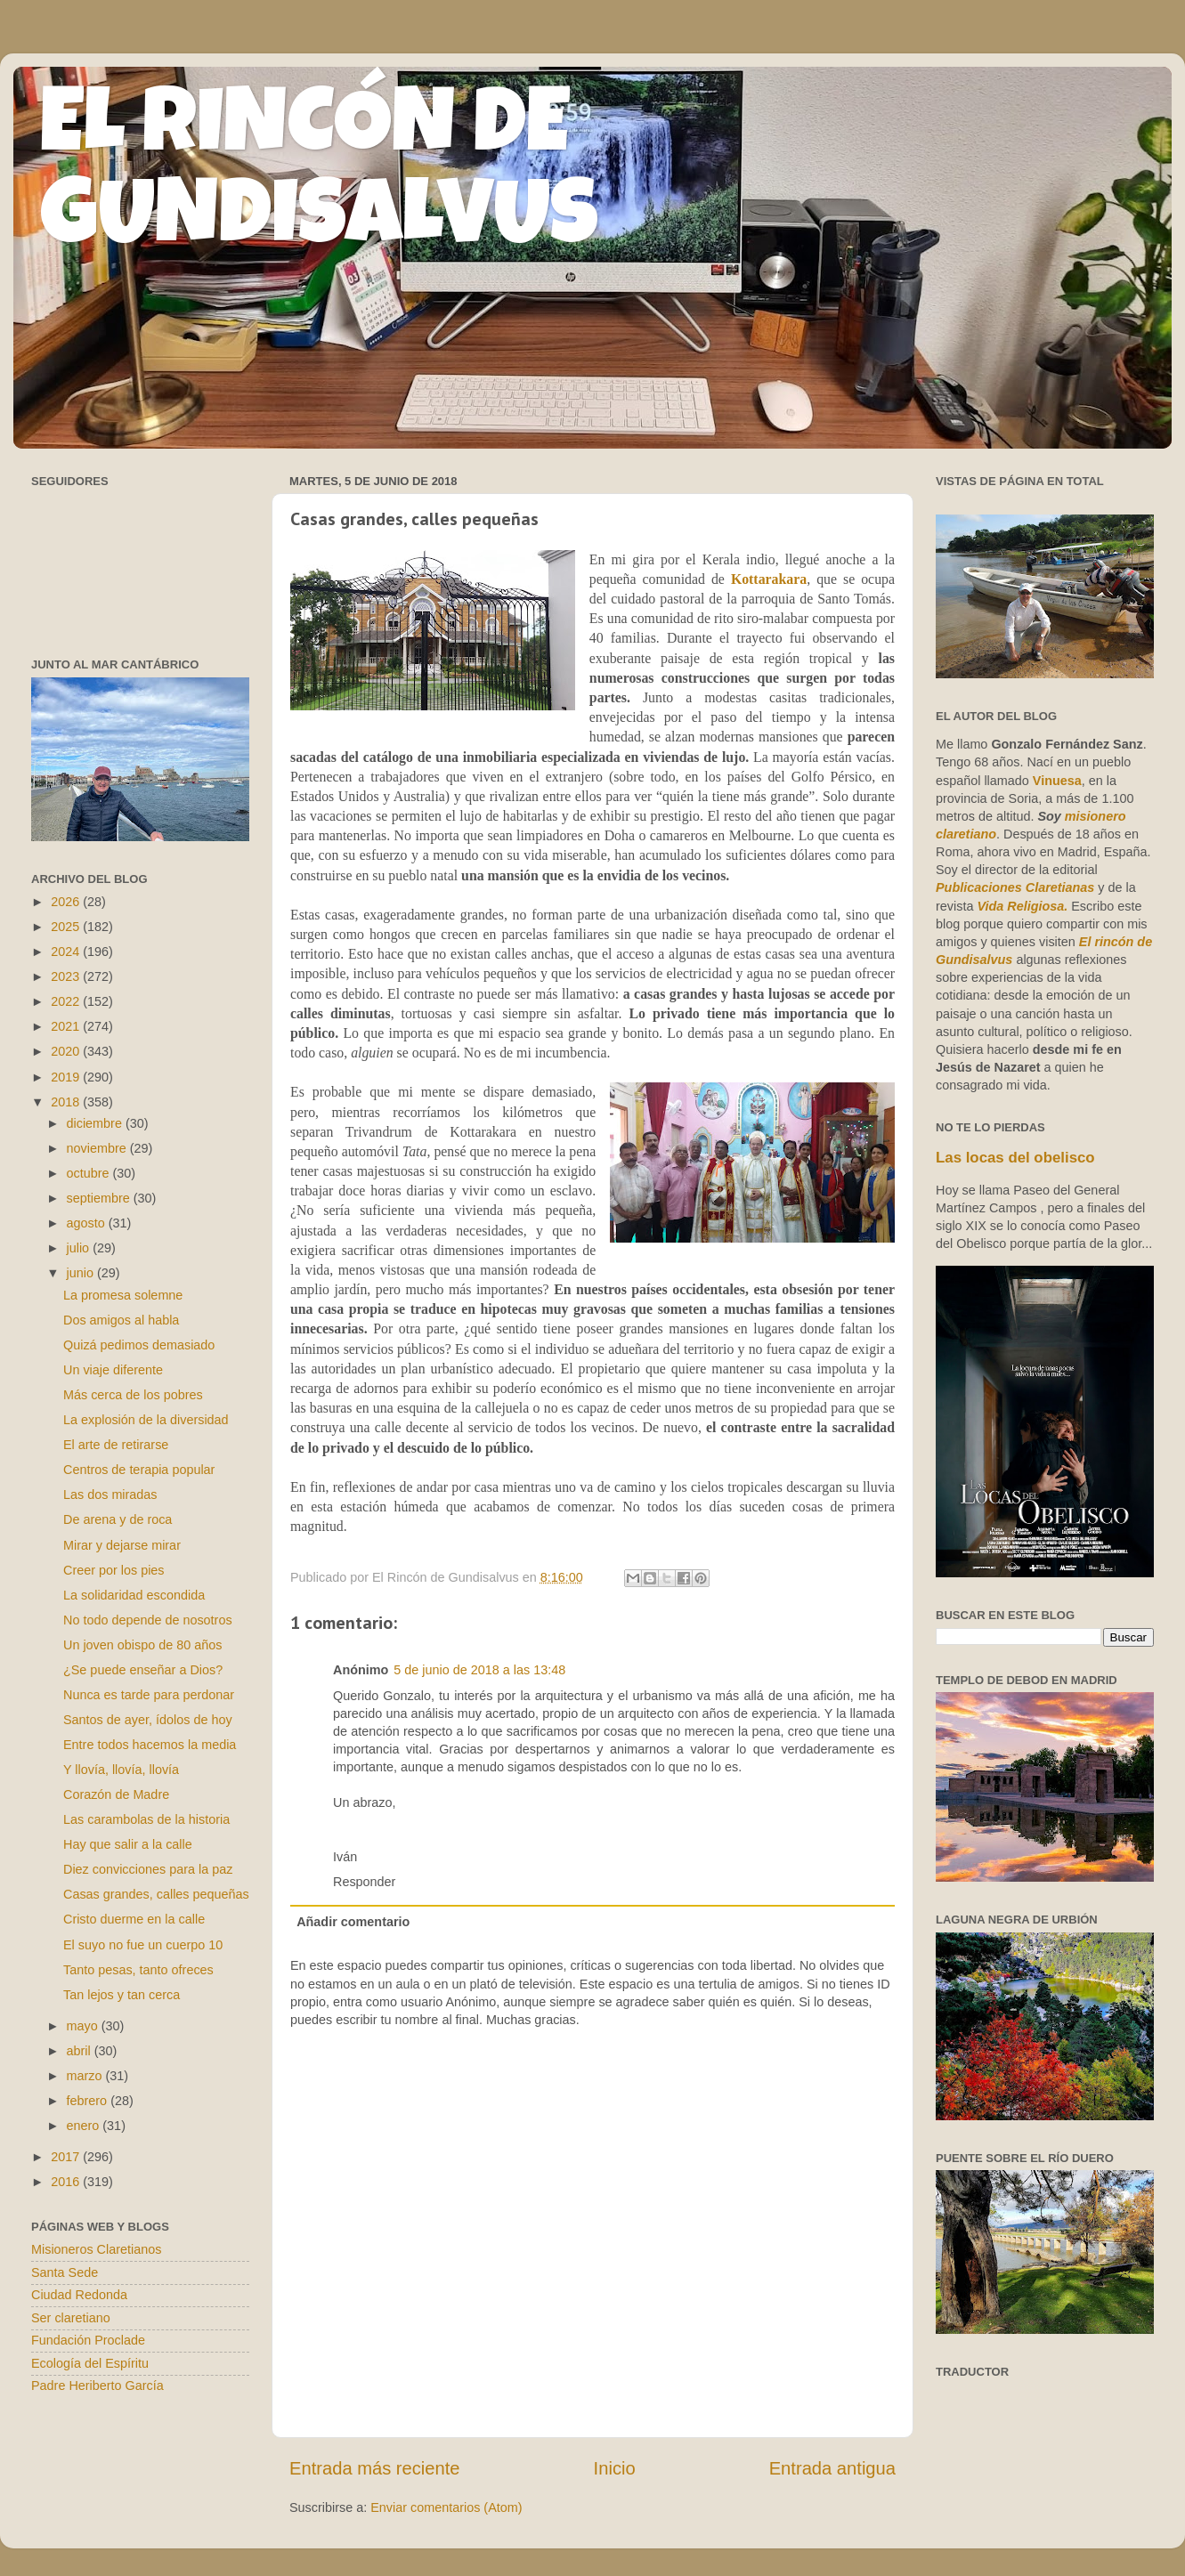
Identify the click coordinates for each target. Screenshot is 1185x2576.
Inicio (615, 2468)
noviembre (98, 1148)
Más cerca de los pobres (133, 1395)
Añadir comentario (353, 1922)
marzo (86, 2076)
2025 (67, 926)
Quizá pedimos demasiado (139, 1345)
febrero (89, 2101)
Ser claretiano (70, 2318)
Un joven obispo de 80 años (142, 1645)
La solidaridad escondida (134, 1595)
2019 (67, 1077)
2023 (67, 976)
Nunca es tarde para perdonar (148, 1695)
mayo (84, 2026)
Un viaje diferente (113, 1370)
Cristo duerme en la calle (134, 1919)
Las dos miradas (110, 1494)
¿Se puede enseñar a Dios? (143, 1670)
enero (85, 2125)
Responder (364, 1882)
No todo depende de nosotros (147, 1620)
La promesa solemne (123, 1295)
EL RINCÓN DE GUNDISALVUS (319, 177)
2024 (67, 951)
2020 (67, 1051)
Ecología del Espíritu (90, 2363)
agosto (88, 1223)
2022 (67, 1001)
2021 (67, 1026)
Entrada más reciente (374, 2468)
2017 (67, 2157)
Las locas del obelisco (1015, 1157)
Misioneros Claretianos (96, 2249)
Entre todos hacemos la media (149, 1745)
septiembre (100, 1198)
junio (82, 1273)
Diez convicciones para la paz (147, 1869)
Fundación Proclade (88, 2340)
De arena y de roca (117, 1519)
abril (80, 2051)
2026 (67, 902)
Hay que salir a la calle (127, 1844)
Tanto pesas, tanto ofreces (138, 1970)
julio (80, 1248)
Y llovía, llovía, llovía (121, 1769)
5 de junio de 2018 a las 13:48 (479, 1670)
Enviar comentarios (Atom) (446, 2507)
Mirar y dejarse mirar (122, 1545)
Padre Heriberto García (97, 2385)
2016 (67, 2182)
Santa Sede (64, 2272)
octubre (90, 1173)
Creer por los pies (114, 1570)
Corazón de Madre (116, 1794)
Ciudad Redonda (79, 2295)
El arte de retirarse (115, 1445)
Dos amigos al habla (121, 1320)
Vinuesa (1057, 781)
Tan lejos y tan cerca (121, 1995)
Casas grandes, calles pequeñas (156, 1894)
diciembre (96, 1123)
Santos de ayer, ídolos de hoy (147, 1720)
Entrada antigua (832, 2468)
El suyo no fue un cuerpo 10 (143, 1945)
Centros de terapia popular (139, 1469)
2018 (67, 1102)
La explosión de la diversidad (146, 1420)
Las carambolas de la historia (146, 1819)
